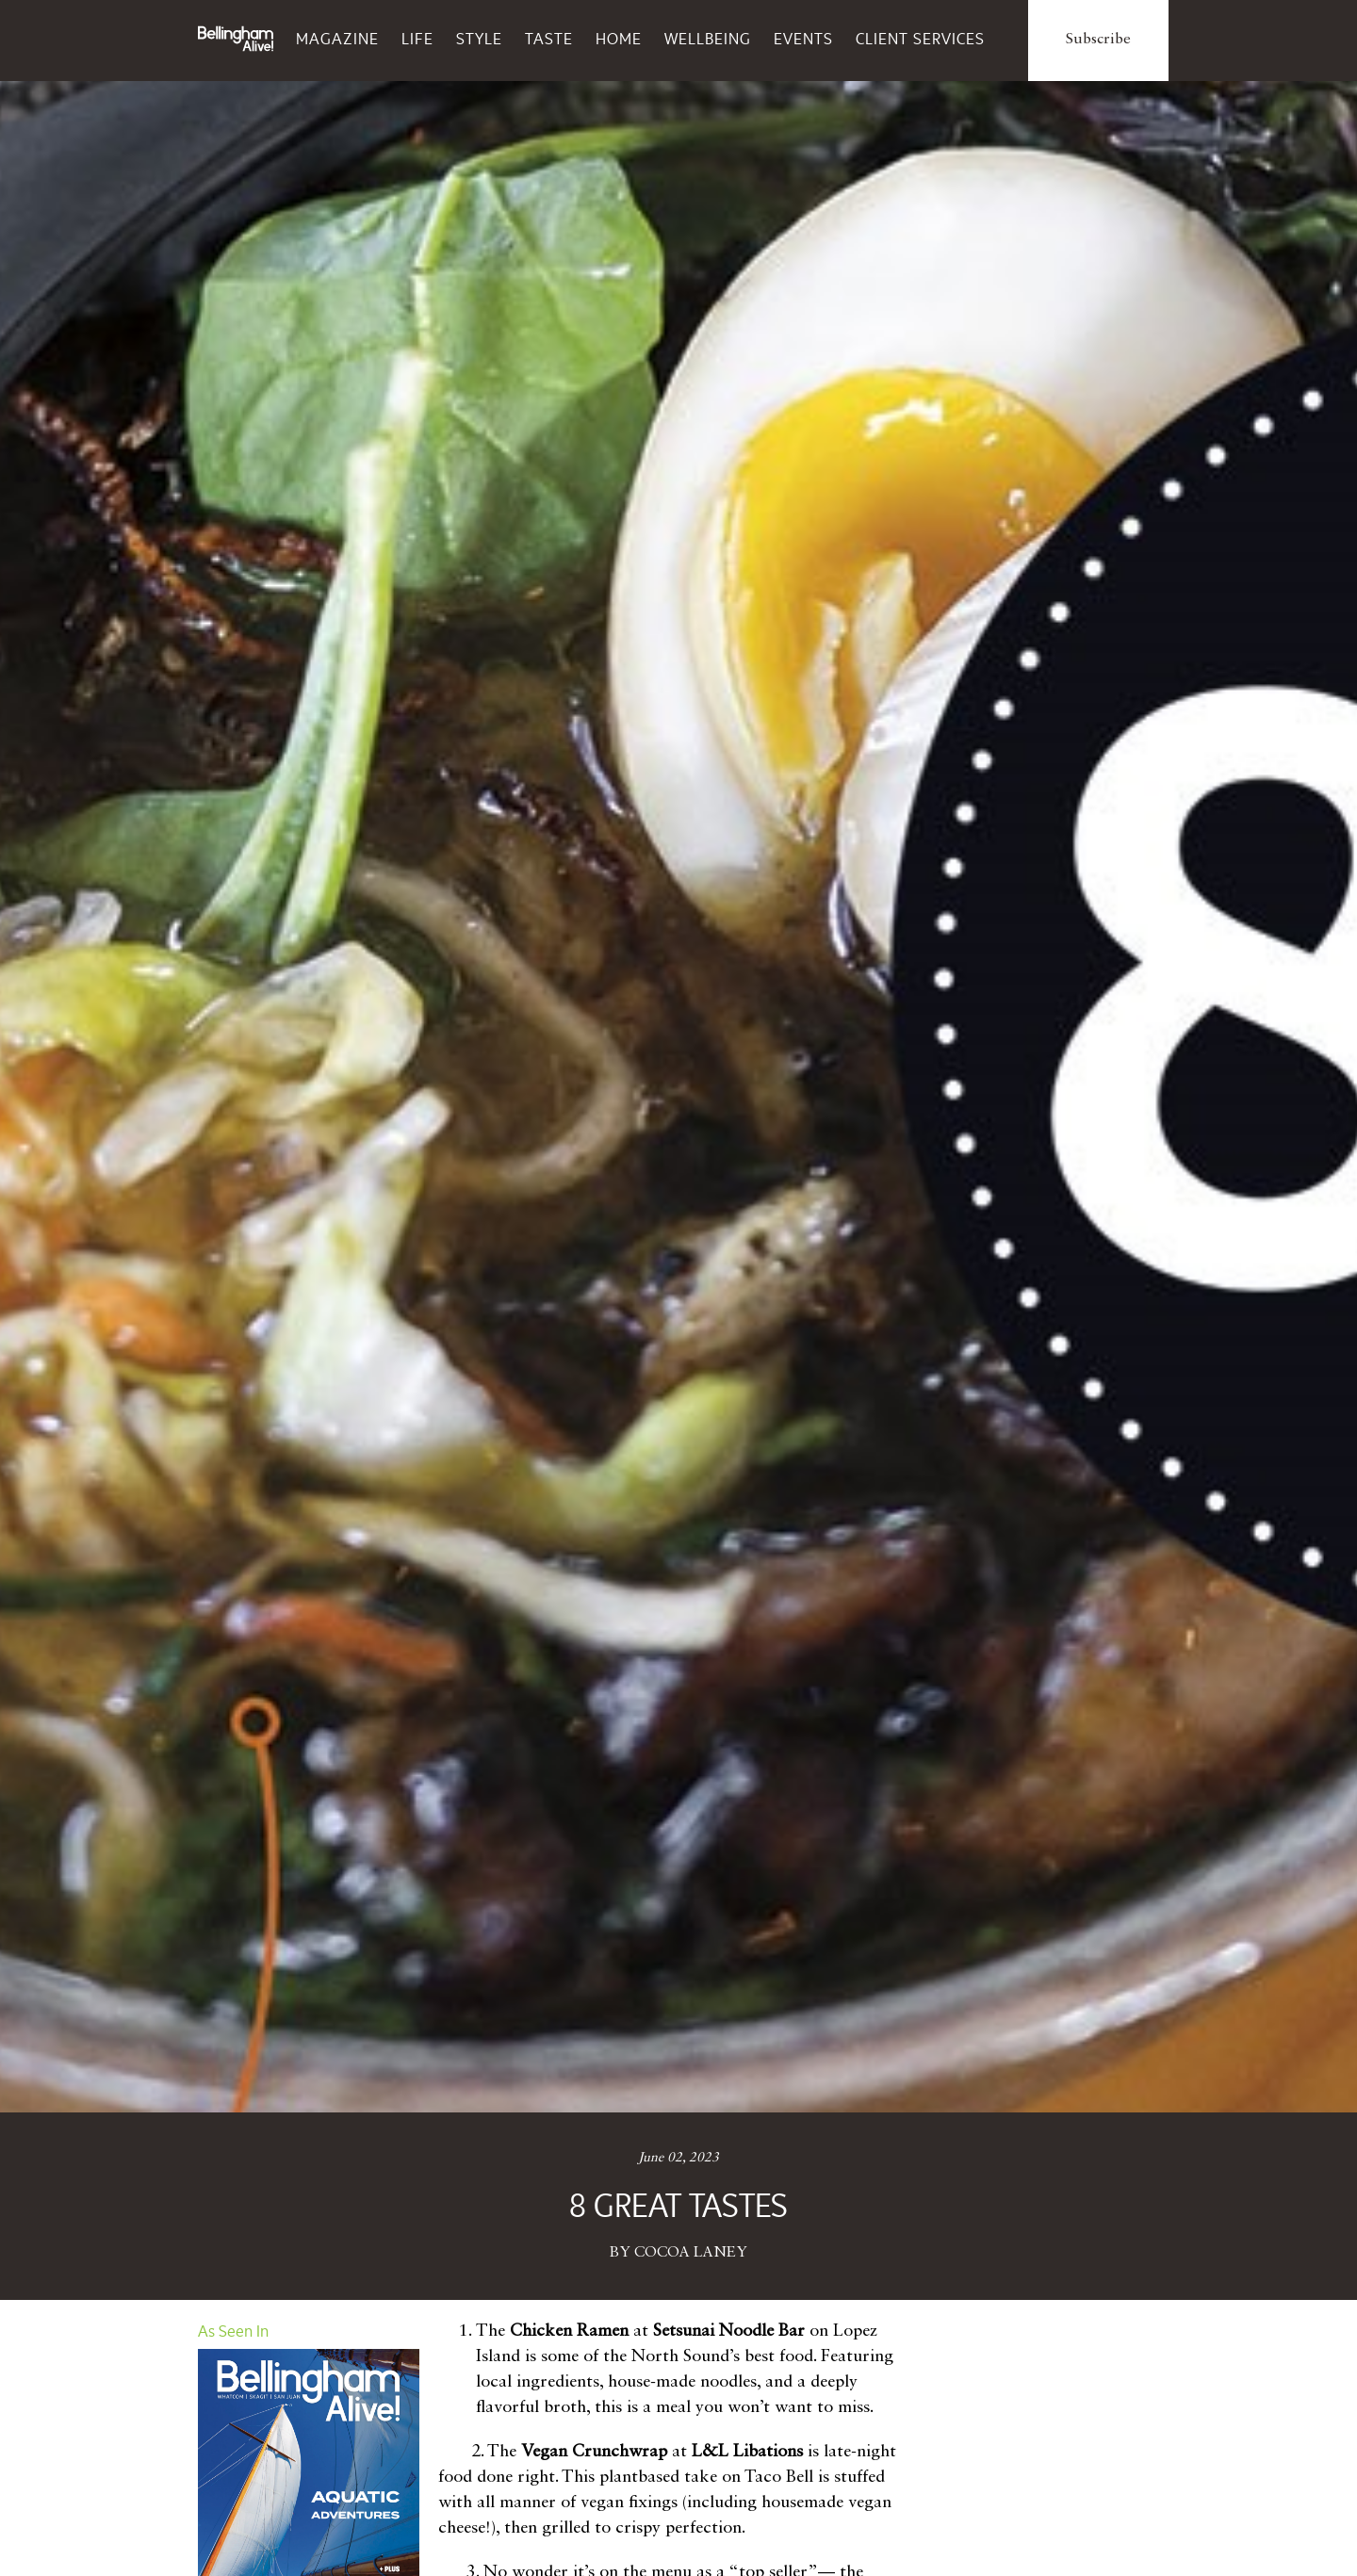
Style (479, 38)
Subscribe (1098, 39)
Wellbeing (707, 38)
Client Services (920, 38)
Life (417, 38)
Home (619, 38)
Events (803, 38)
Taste (549, 38)
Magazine (337, 38)
